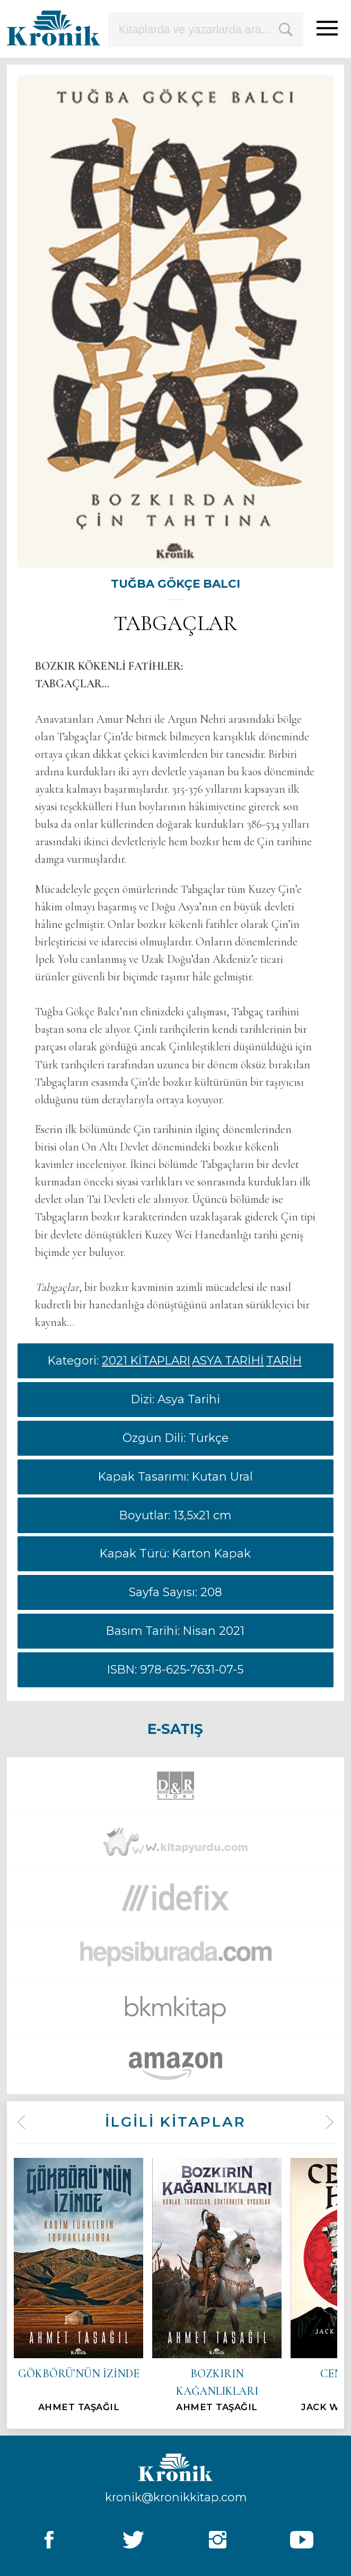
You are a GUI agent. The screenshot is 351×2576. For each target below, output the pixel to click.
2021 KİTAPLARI (146, 1360)
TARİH (284, 1360)
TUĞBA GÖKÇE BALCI (175, 583)
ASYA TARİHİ (228, 1360)
